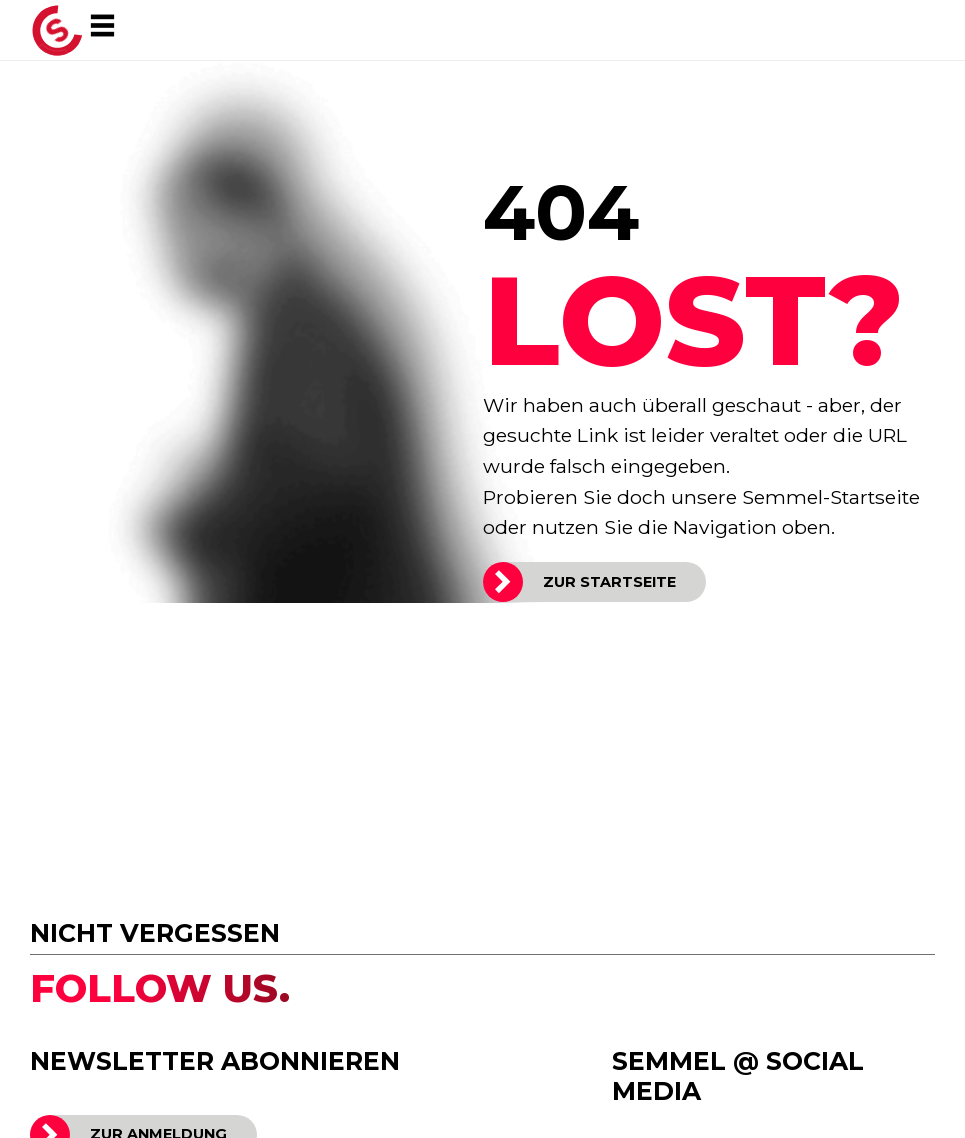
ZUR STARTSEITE (609, 582)
